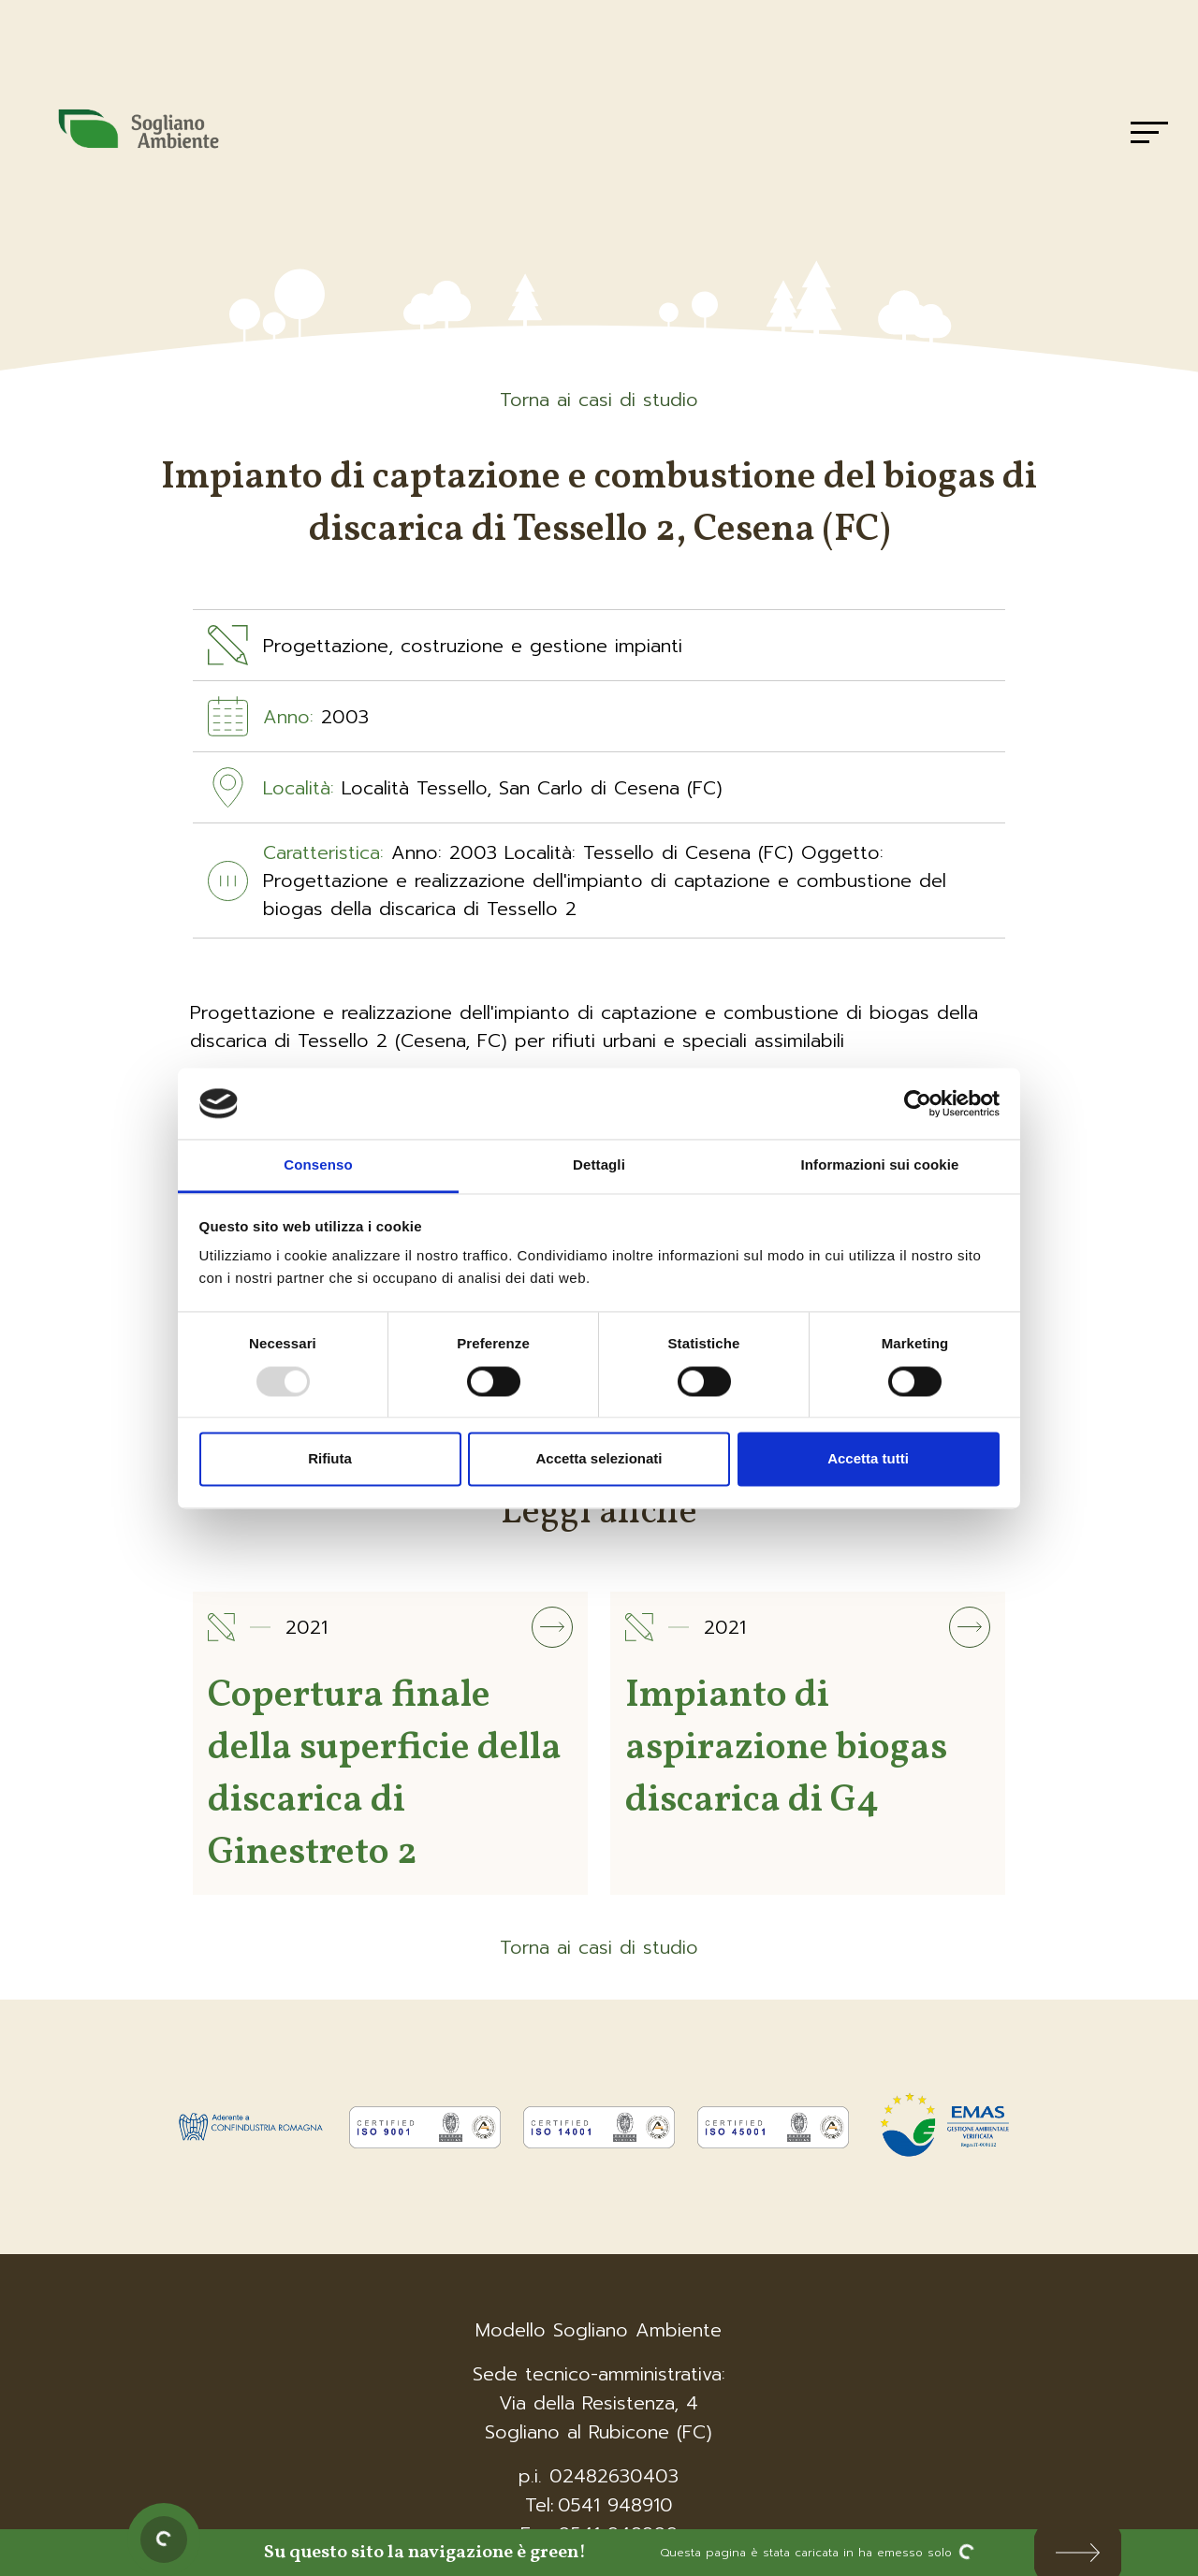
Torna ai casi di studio (599, 399)
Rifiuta (330, 1459)
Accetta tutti (868, 1459)
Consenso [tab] (318, 1165)
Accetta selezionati (598, 1459)
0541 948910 (615, 2505)
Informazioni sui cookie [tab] (880, 1165)
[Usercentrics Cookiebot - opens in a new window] (918, 1103)
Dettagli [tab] (599, 1165)
